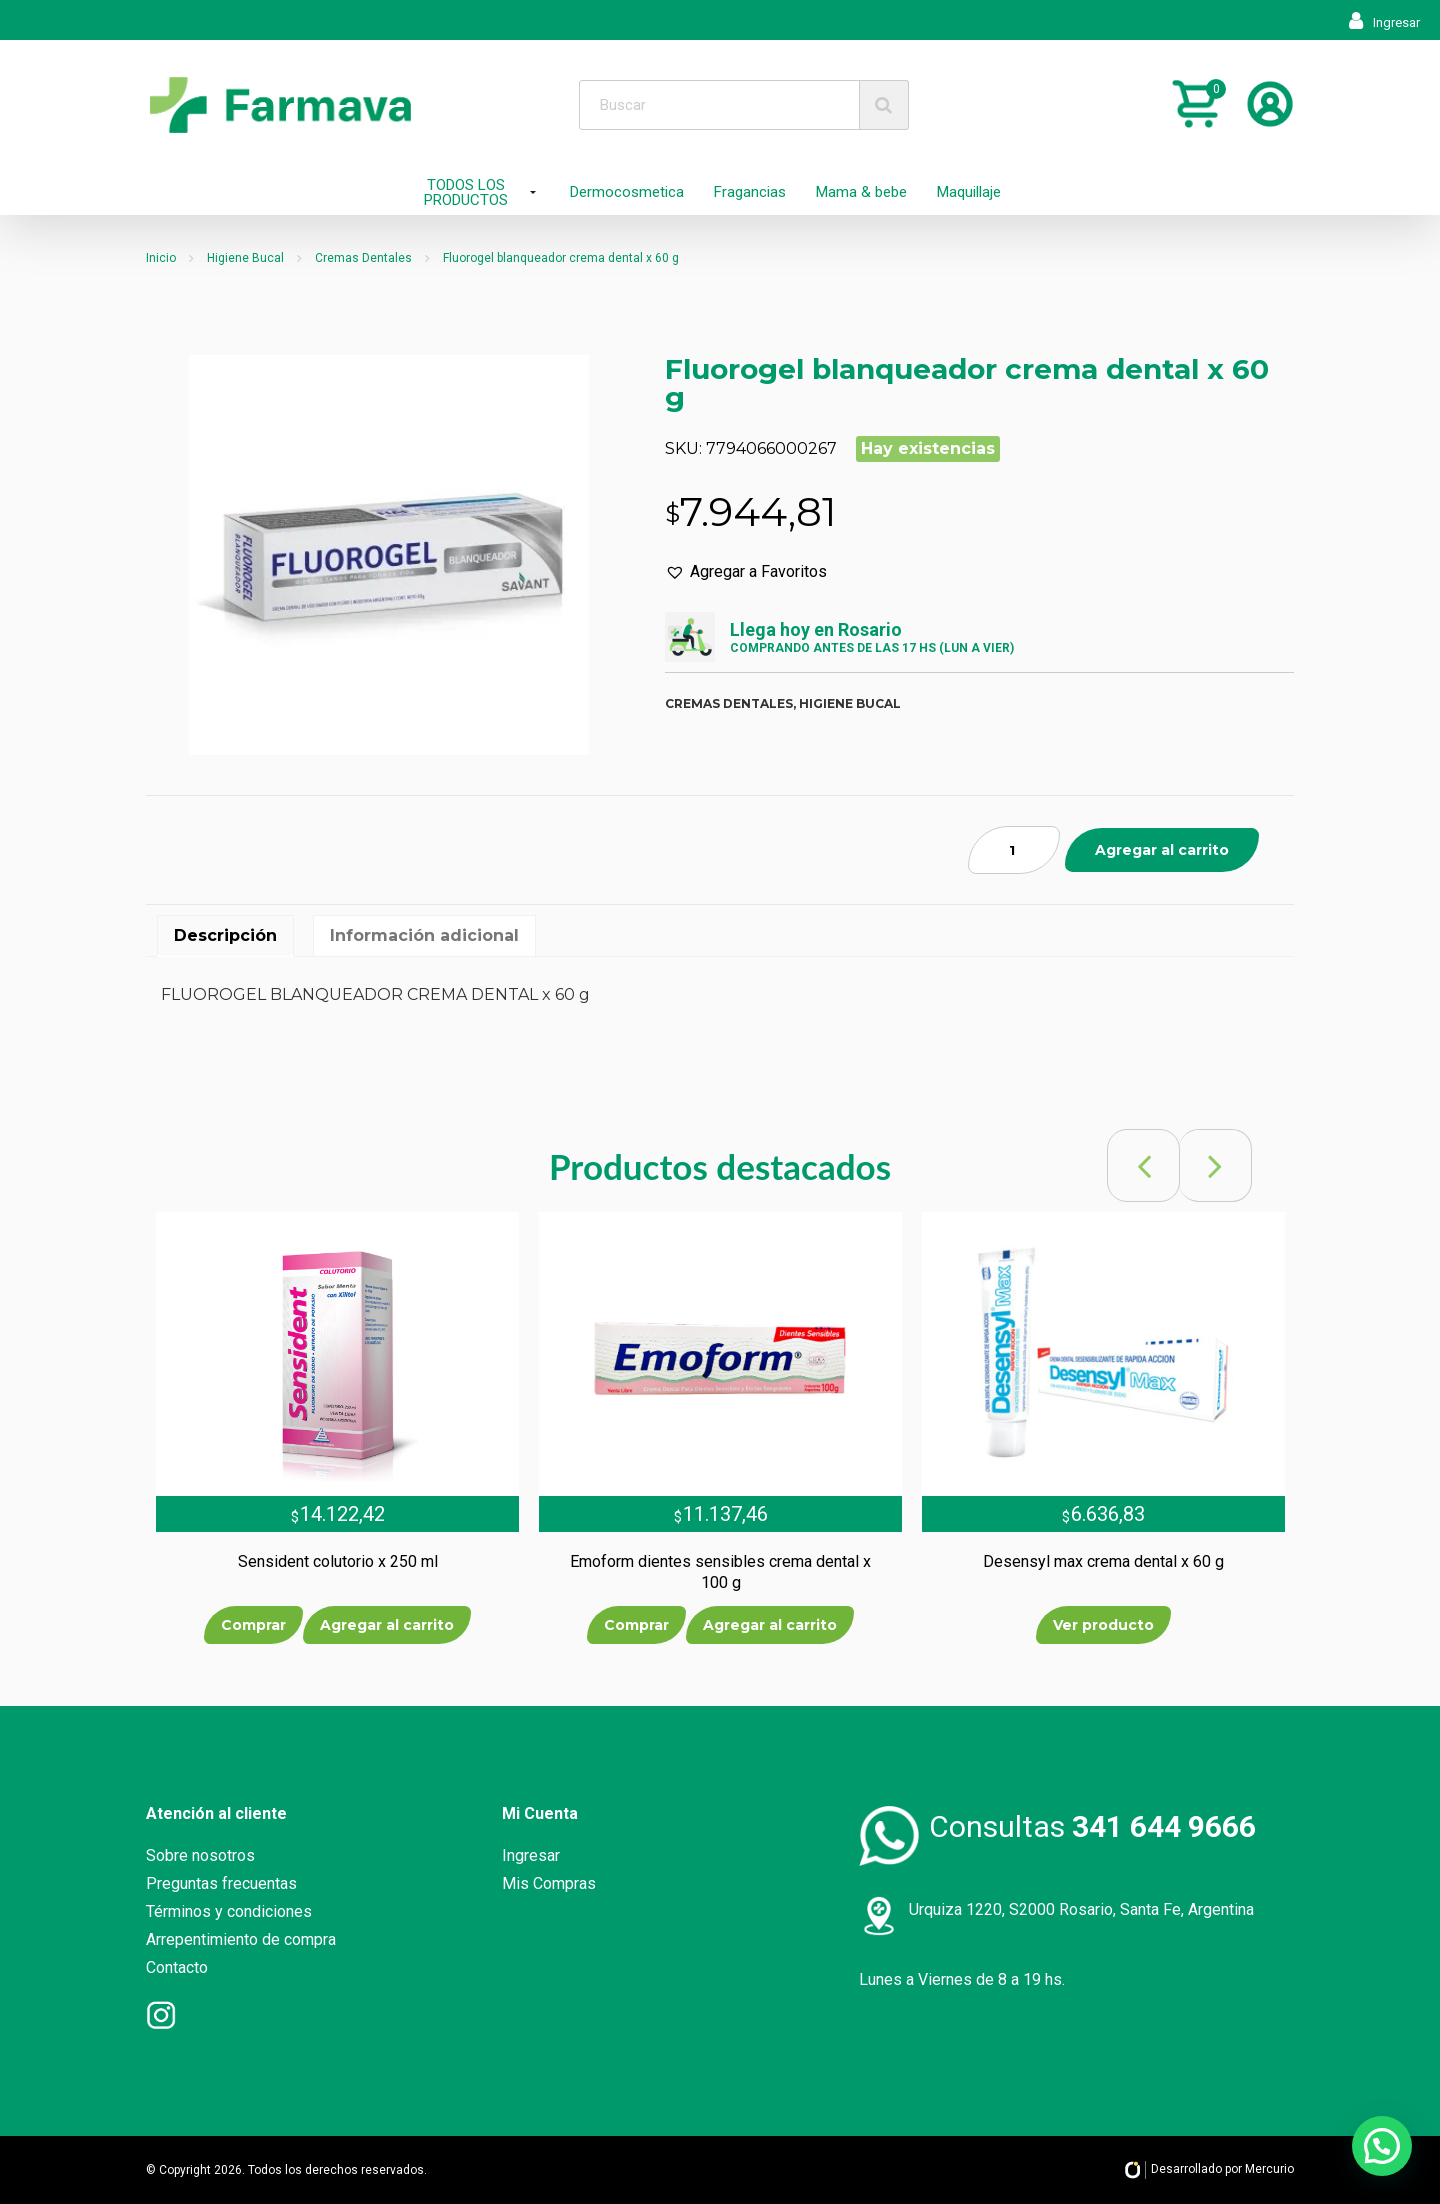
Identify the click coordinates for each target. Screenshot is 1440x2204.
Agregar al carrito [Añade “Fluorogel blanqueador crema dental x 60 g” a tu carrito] (1162, 850)
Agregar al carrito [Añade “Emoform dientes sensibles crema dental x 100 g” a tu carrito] (770, 1625)
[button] (746, 572)
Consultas (1092, 1826)
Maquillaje (969, 192)
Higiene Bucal (245, 258)
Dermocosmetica (627, 192)
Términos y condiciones (229, 1911)
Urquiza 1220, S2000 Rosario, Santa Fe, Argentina (1081, 1909)
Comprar (253, 1625)
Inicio (161, 258)
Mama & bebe (861, 192)
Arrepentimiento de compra (241, 1939)
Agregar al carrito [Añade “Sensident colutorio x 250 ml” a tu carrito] (387, 1625)
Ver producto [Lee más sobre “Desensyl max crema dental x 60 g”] (1103, 1625)
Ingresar (1384, 22)
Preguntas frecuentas (221, 1883)
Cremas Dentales (363, 258)
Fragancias (750, 192)
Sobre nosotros (200, 1855)
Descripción (225, 935)
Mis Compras (549, 1883)
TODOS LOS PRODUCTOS (466, 192)
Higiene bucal (850, 703)
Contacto (177, 1967)
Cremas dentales (729, 703)
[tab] (225, 936)
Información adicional (424, 935)
